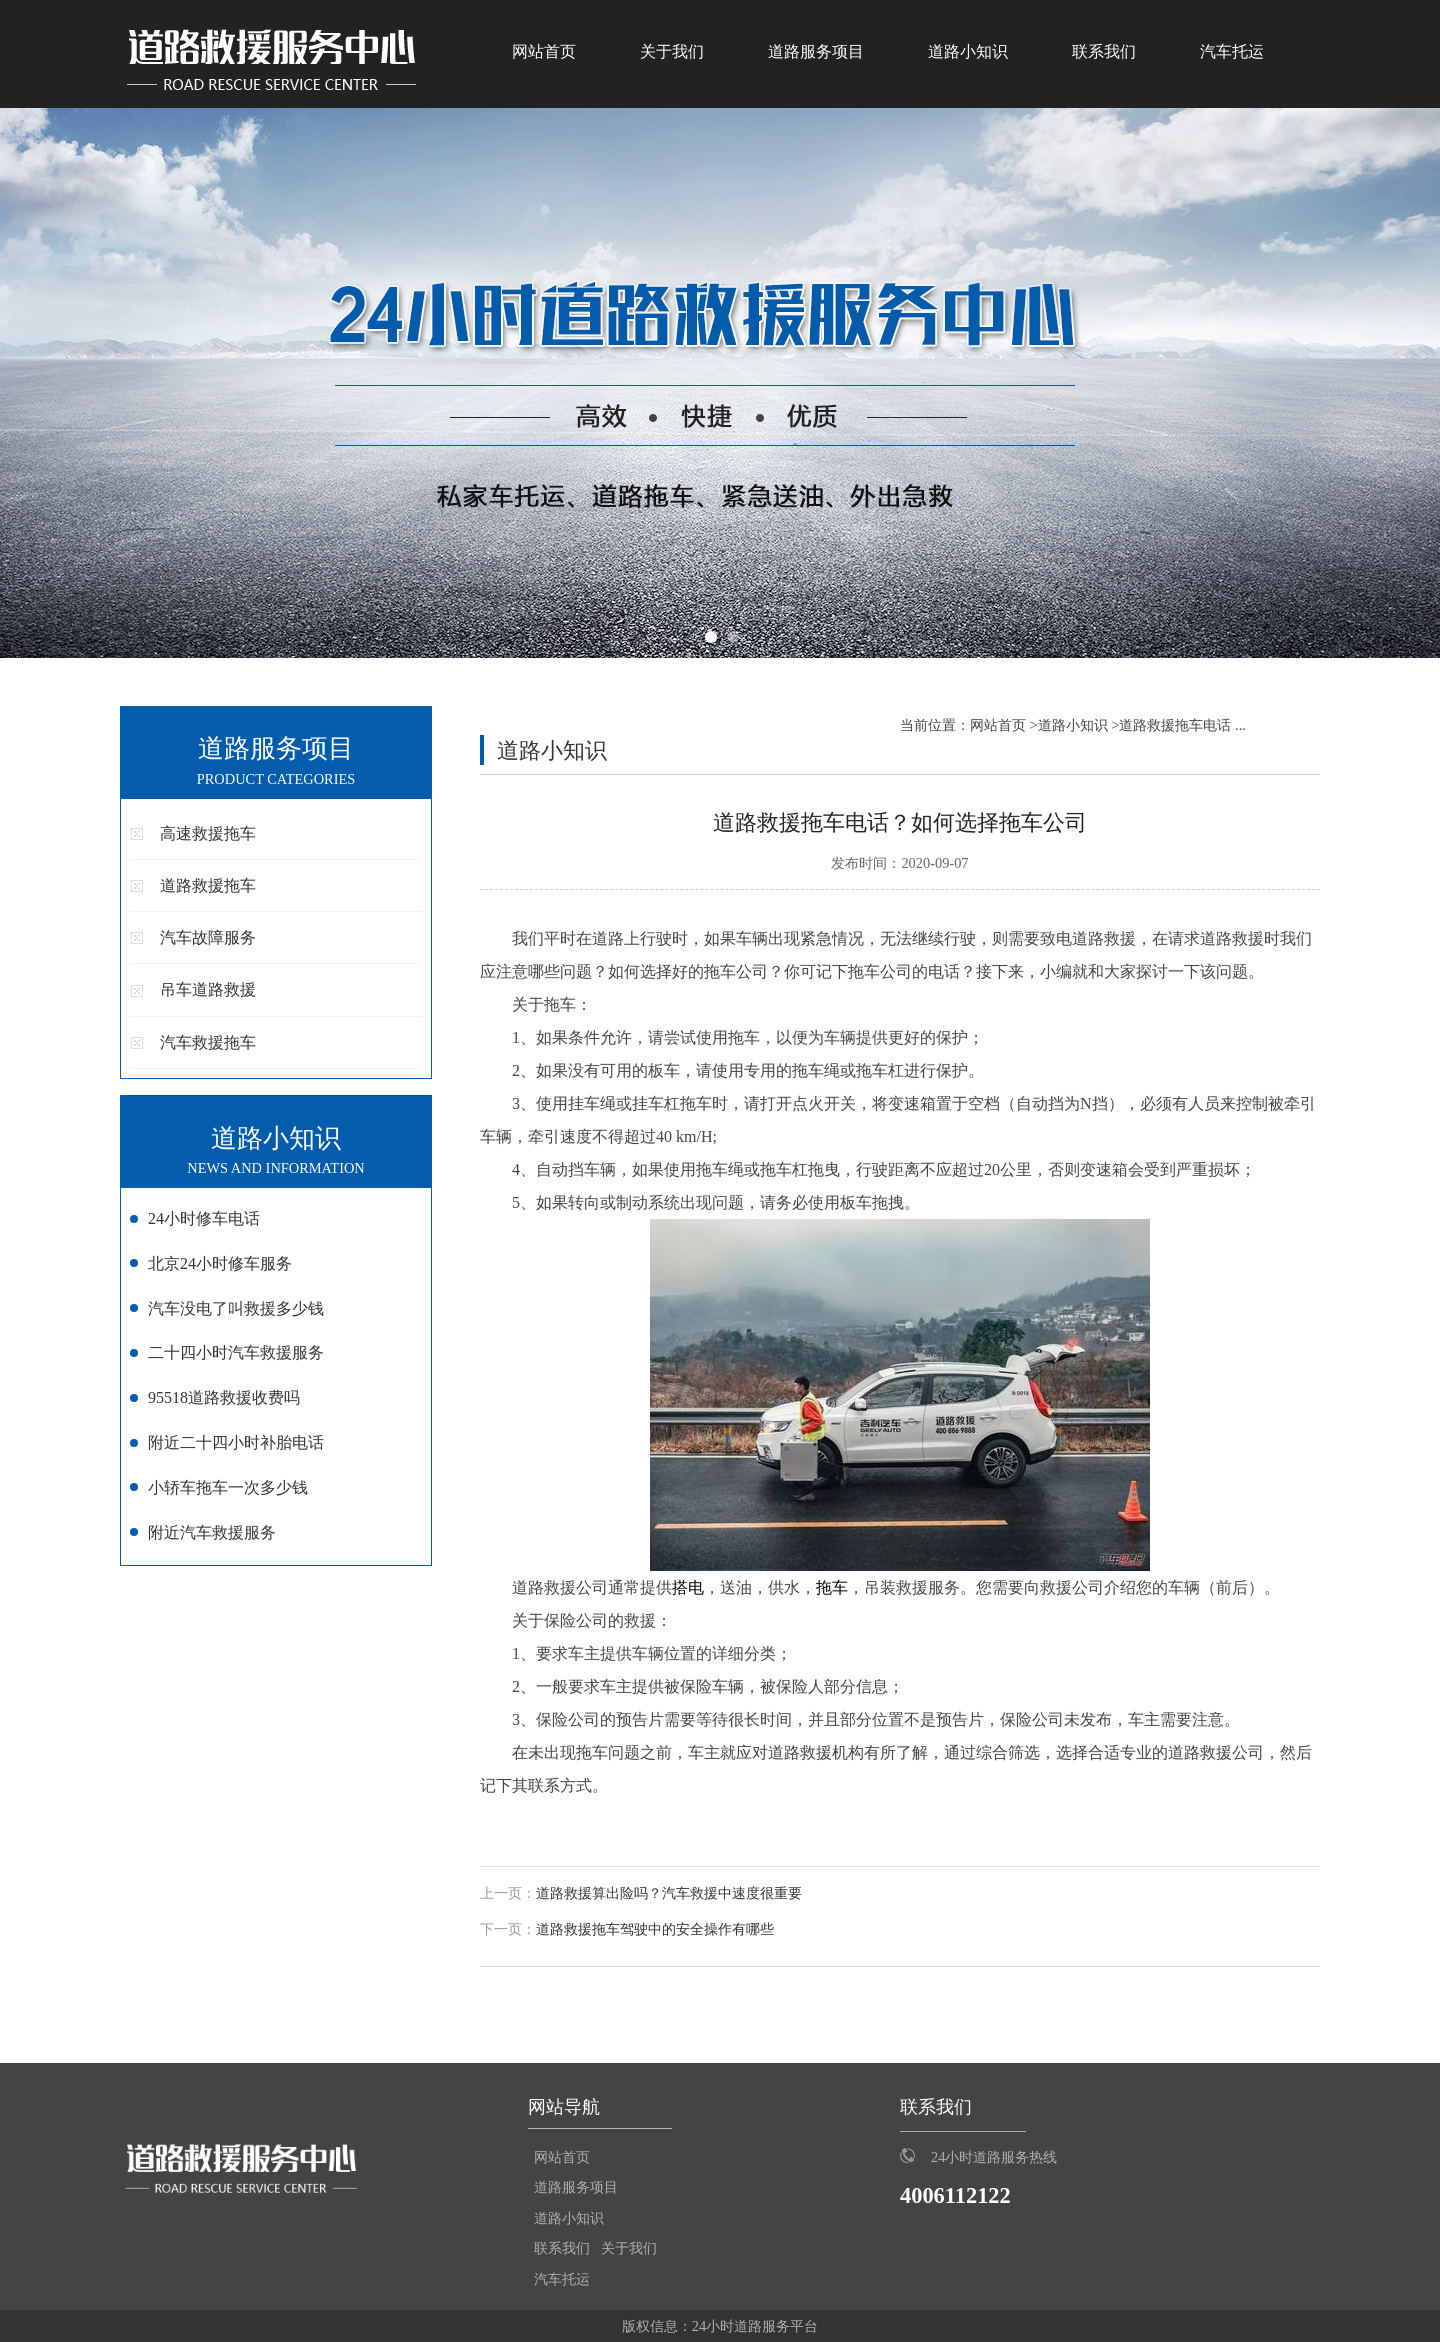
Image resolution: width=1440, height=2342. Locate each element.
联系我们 (1104, 51)
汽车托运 (1232, 51)
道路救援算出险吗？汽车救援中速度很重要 (669, 1893)
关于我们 (672, 51)
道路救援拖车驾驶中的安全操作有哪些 (655, 1929)
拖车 (832, 1587)
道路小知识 (968, 51)
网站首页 (544, 51)
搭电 (688, 1587)
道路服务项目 (816, 51)
